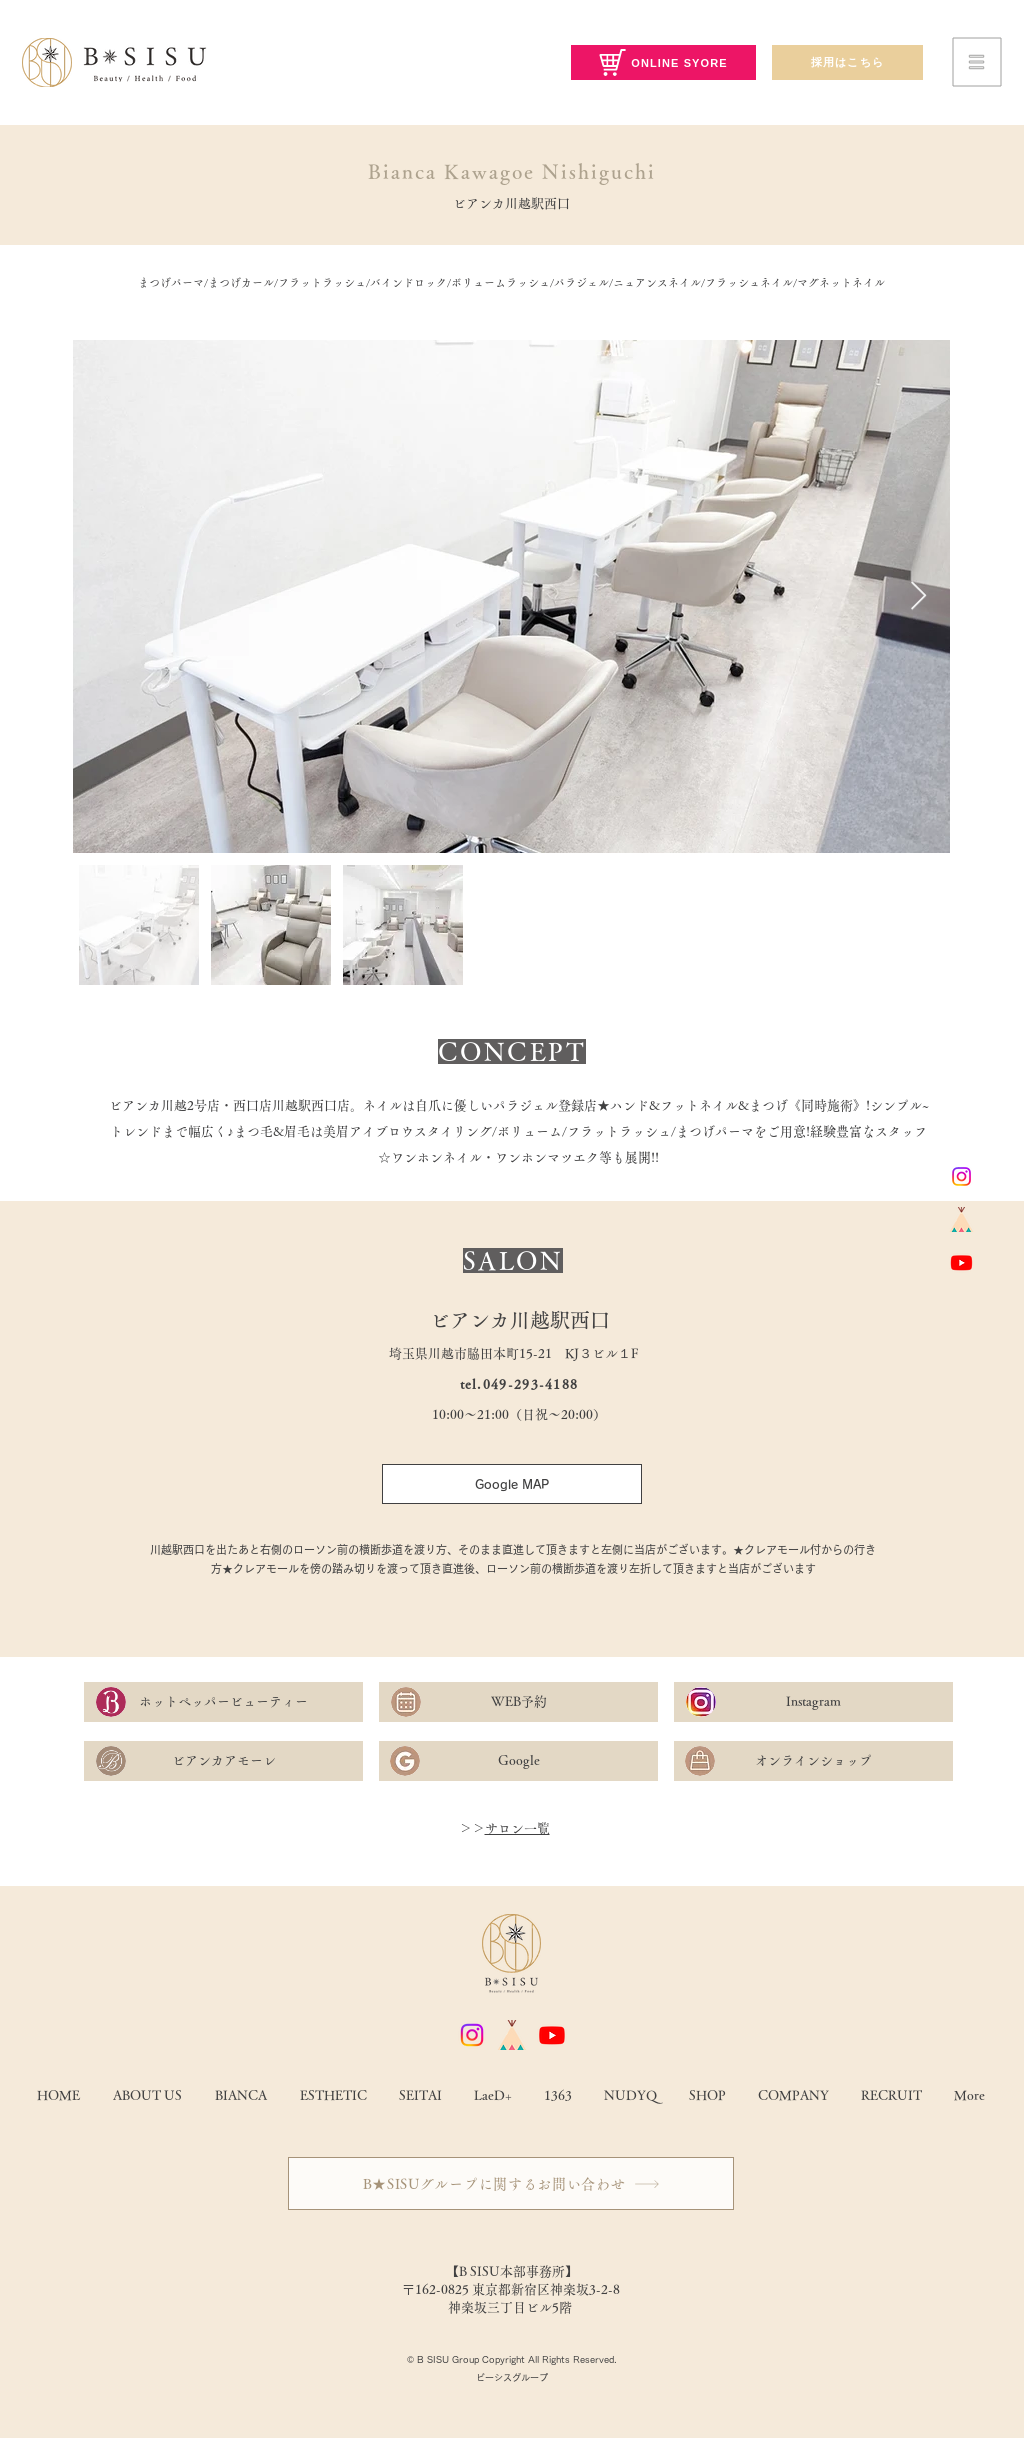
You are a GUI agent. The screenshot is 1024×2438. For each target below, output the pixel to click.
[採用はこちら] (847, 62)
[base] (961, 1219)
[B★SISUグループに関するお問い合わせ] (511, 2183)
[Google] (518, 1761)
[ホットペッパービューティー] (223, 1702)
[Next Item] (918, 596)
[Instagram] (961, 1176)
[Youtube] (961, 1262)
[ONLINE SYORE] (663, 62)
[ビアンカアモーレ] (223, 1761)
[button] (977, 62)
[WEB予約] (518, 1702)
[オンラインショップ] (813, 1761)
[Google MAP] (512, 1484)
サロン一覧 (517, 1828)
